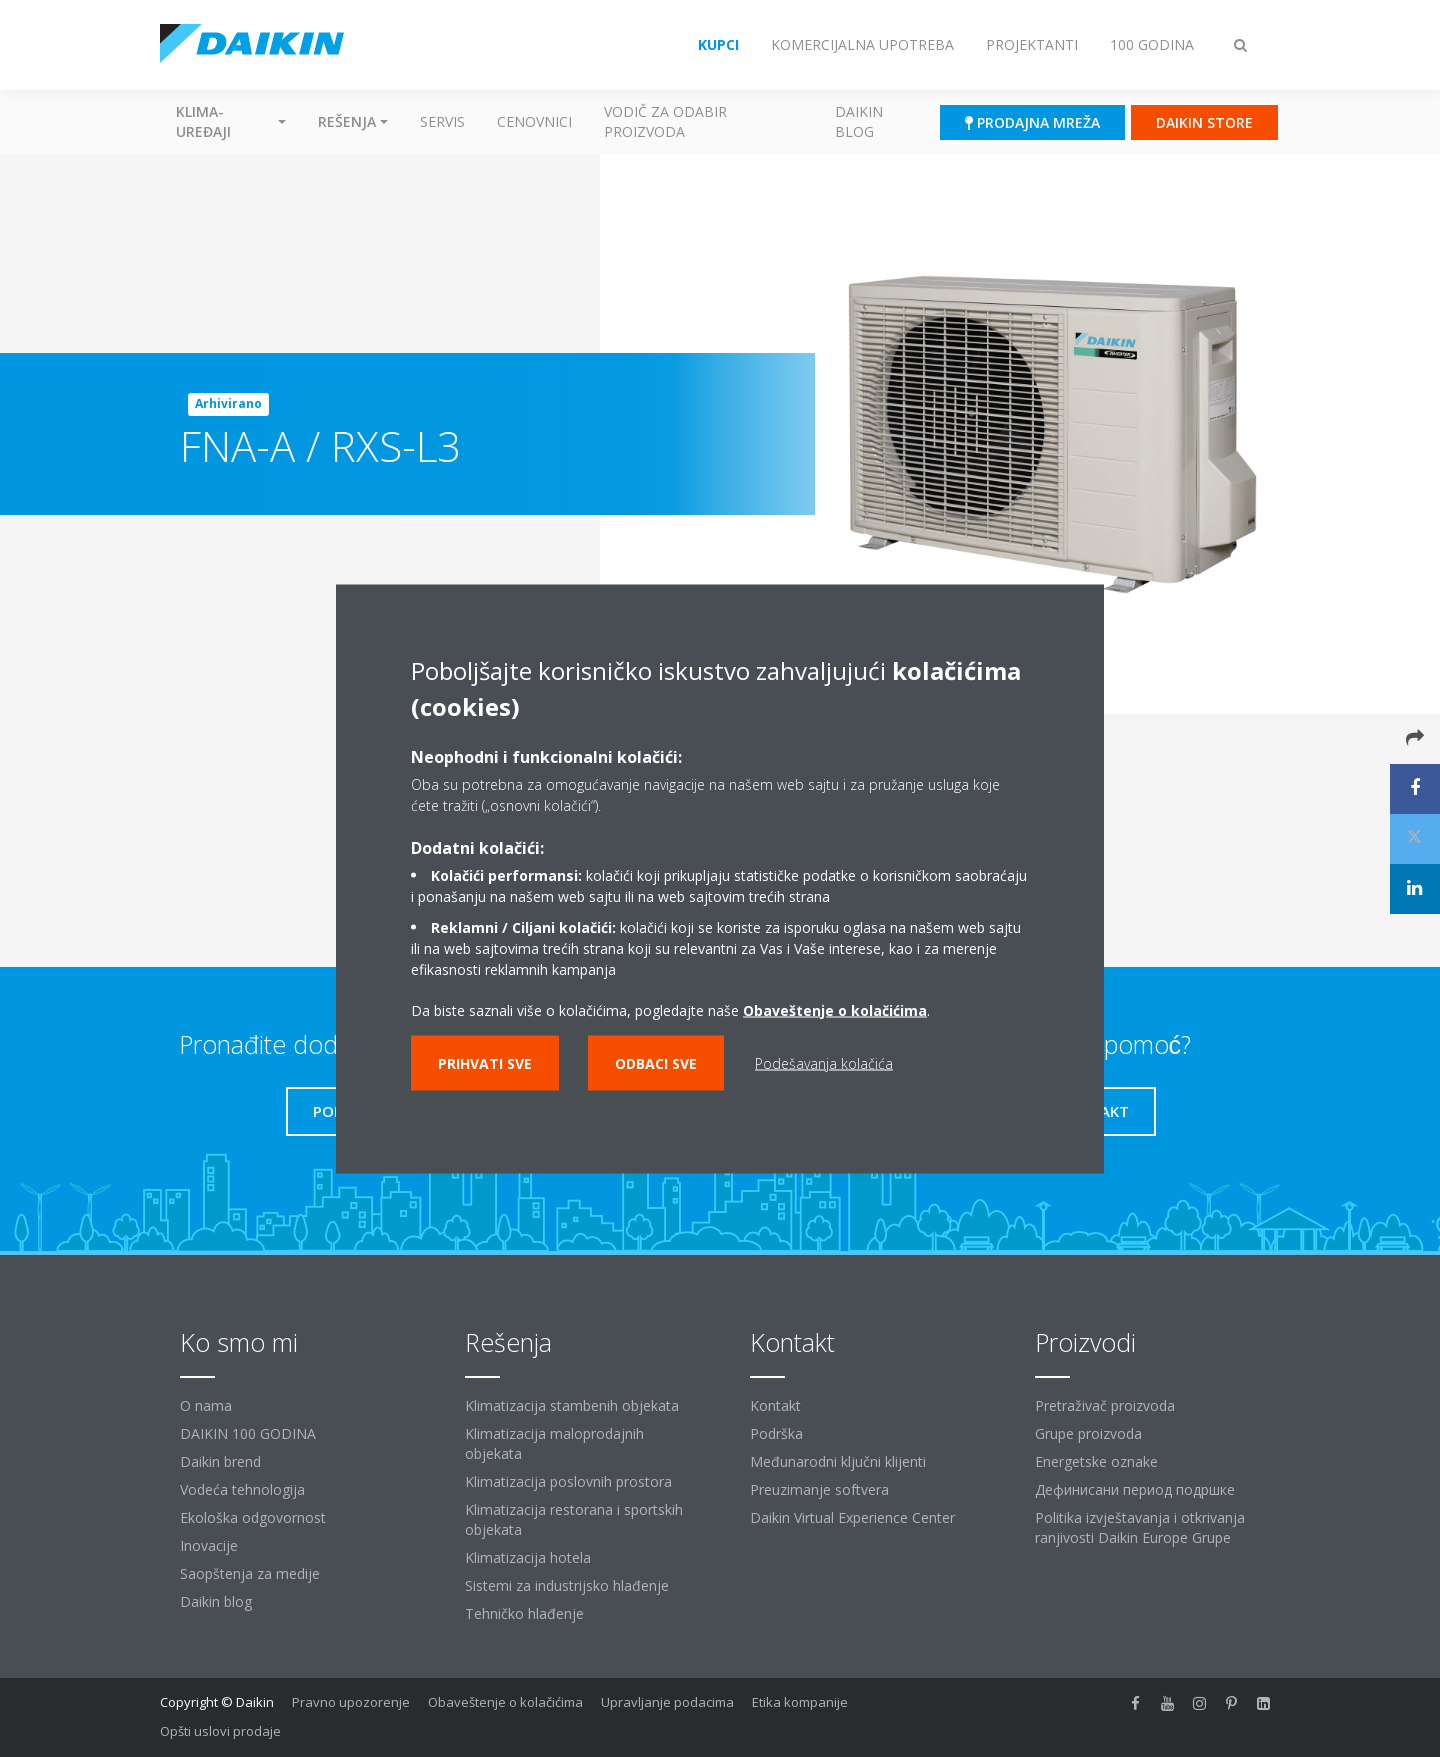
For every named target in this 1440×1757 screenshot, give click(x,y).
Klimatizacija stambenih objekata (572, 1405)
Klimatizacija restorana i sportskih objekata (574, 1519)
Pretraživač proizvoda (1105, 1405)
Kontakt (775, 1405)
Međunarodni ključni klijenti (838, 1461)
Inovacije (209, 1545)
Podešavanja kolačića (824, 1062)
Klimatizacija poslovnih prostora (568, 1481)
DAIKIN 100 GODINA (248, 1433)
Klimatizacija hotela (528, 1557)
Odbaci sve (656, 1062)
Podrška (776, 1433)
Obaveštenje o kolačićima (835, 1009)
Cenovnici (534, 121)
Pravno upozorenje (351, 1702)
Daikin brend (220, 1461)
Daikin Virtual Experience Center (852, 1517)
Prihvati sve (485, 1062)
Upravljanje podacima (667, 1702)
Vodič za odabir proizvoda (665, 121)
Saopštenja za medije (250, 1573)
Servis (442, 121)
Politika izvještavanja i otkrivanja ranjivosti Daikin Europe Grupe (1140, 1527)
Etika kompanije (800, 1702)
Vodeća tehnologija (242, 1489)
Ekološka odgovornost (253, 1517)
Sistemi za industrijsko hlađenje (567, 1585)
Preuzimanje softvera (819, 1489)
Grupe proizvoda (1088, 1433)
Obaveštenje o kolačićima (505, 1702)
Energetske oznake (1096, 1461)
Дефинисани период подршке (1135, 1489)
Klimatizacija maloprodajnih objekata (554, 1443)
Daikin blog (859, 121)
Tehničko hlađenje (524, 1613)
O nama (206, 1405)
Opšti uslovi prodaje (220, 1731)
